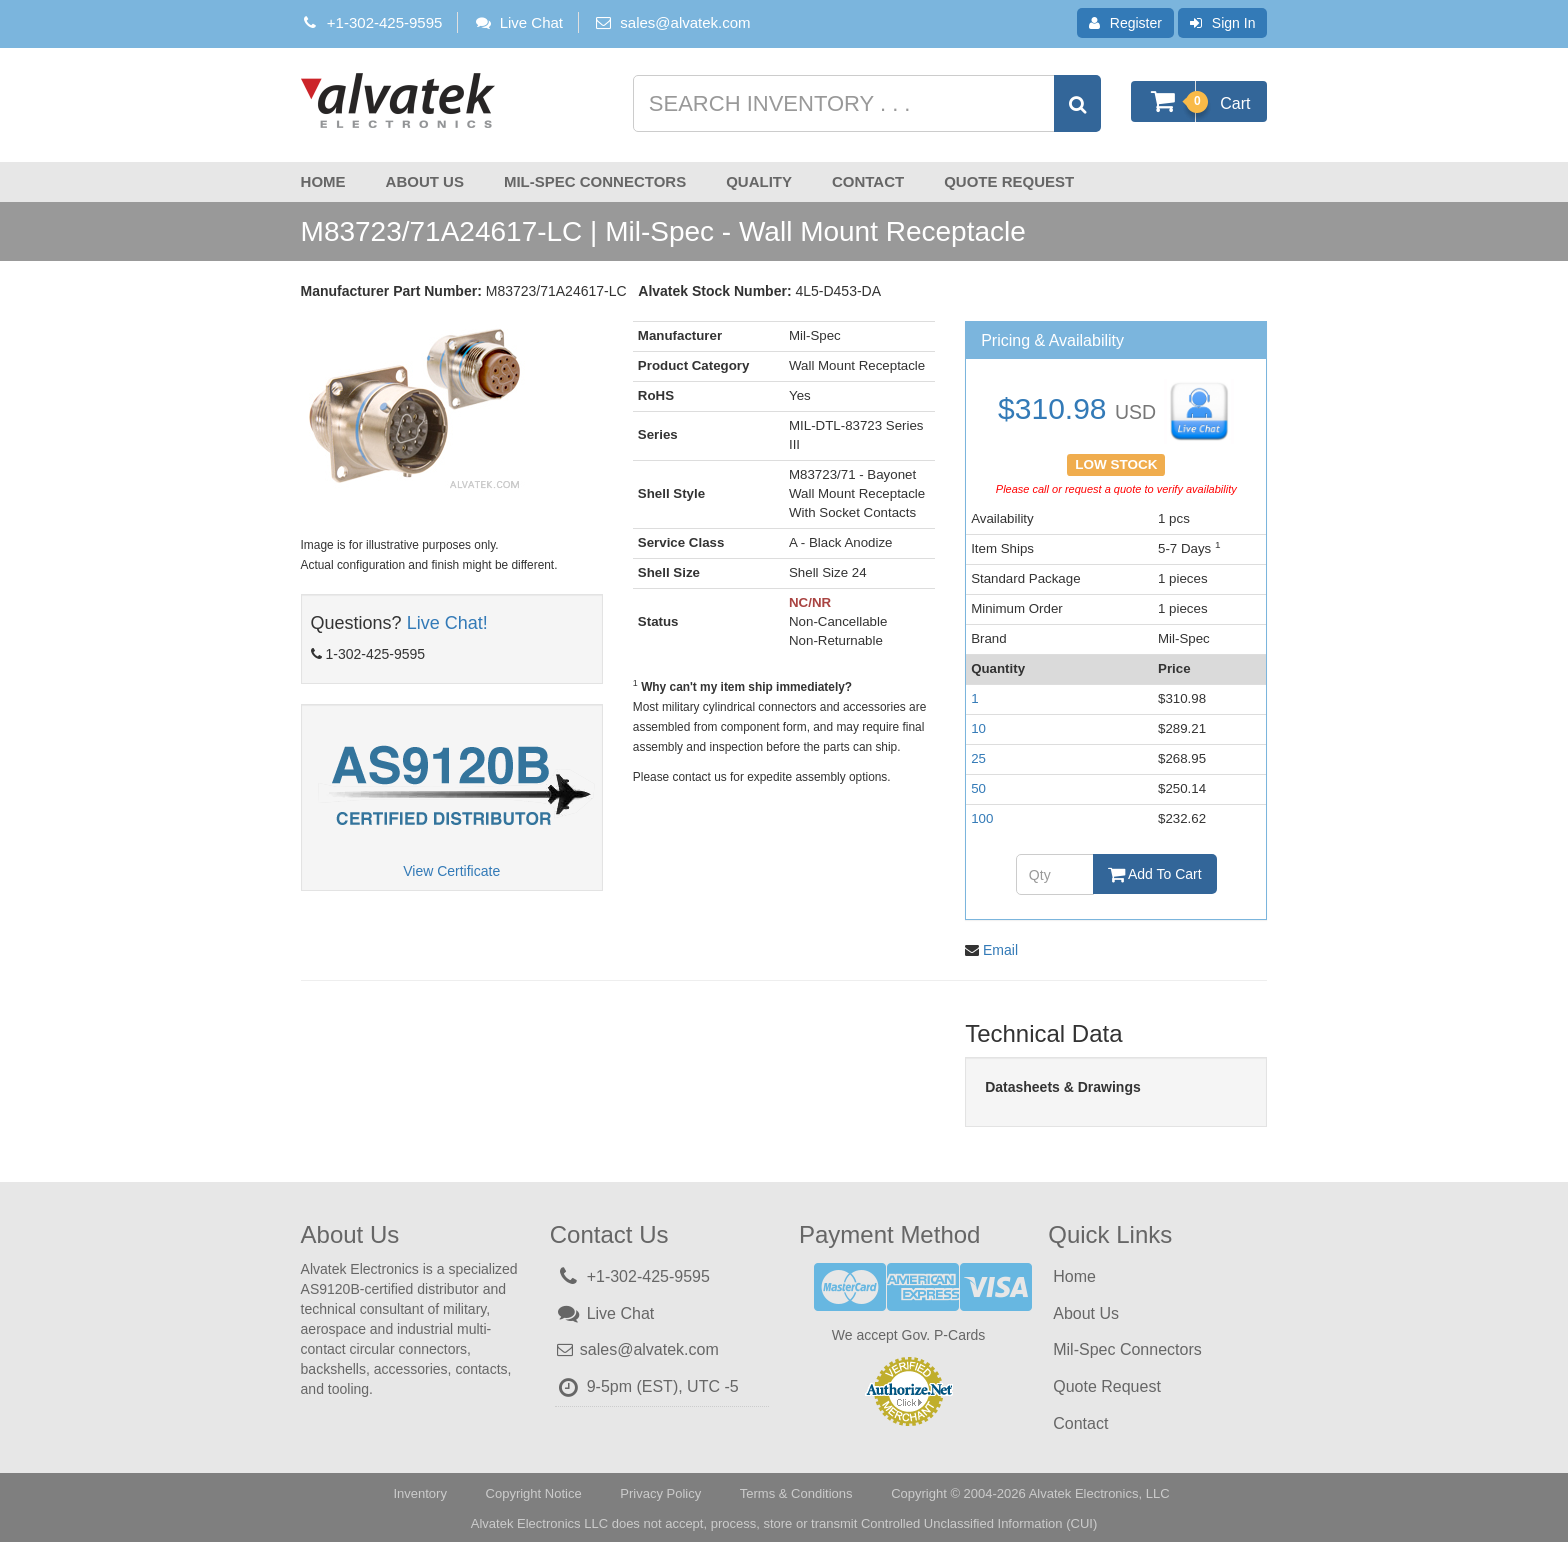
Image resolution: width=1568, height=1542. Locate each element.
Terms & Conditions (796, 1489)
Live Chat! (447, 623)
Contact (868, 181)
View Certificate (451, 871)
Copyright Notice (534, 1489)
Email (1000, 946)
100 (982, 818)
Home (323, 181)
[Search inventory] (865, 103)
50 (978, 788)
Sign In (1223, 23)
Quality (759, 181)
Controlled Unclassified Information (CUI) (979, 1519)
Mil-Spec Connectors (595, 181)
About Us (425, 181)
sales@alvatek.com (685, 22)
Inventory (419, 1489)
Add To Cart (1155, 874)
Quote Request (1009, 181)
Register (1125, 23)
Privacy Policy (660, 1489)
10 (978, 728)
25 (978, 758)
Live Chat (518, 22)
